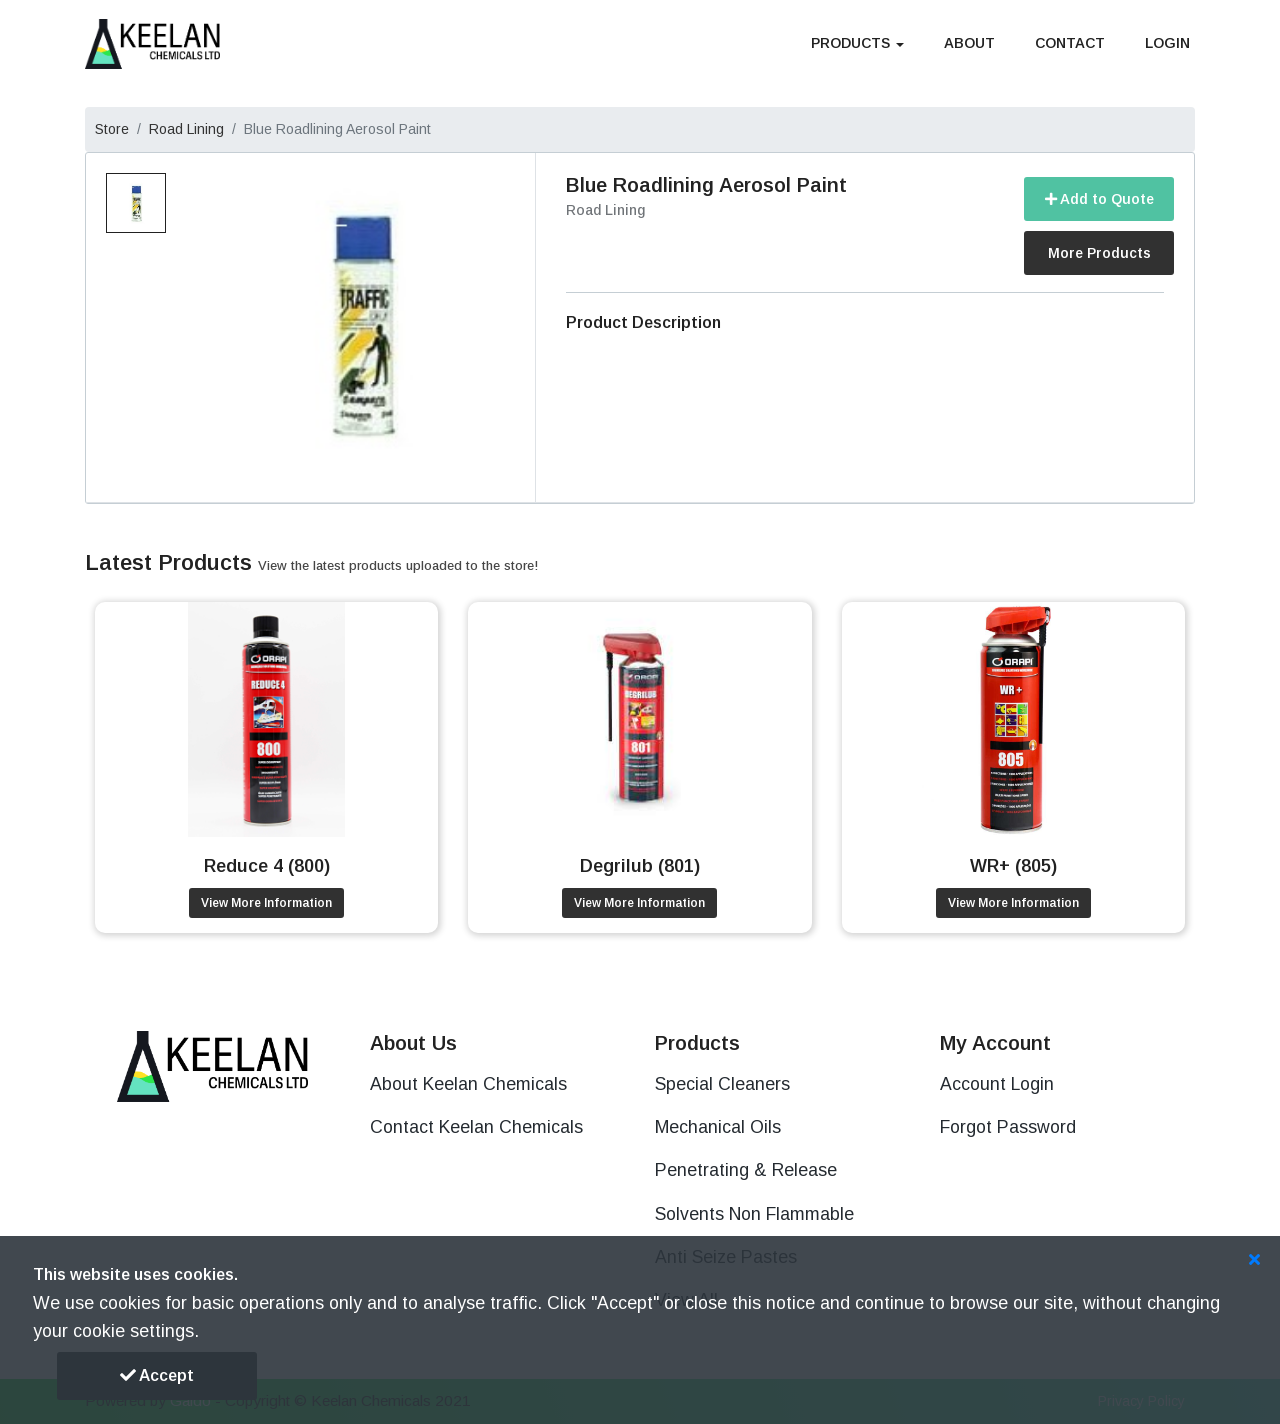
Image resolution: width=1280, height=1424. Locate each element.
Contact (1070, 43)
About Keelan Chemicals (468, 1084)
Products (857, 43)
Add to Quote (1099, 199)
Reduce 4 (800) (267, 866)
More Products (1099, 253)
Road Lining (186, 129)
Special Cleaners (722, 1084)
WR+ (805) (1013, 866)
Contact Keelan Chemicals (476, 1127)
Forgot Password (1008, 1127)
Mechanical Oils (718, 1127)
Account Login (997, 1084)
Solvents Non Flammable (754, 1214)
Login (1167, 43)
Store (112, 129)
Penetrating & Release (746, 1170)
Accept (157, 1375)
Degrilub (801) (640, 866)
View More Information (266, 903)
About (969, 43)
